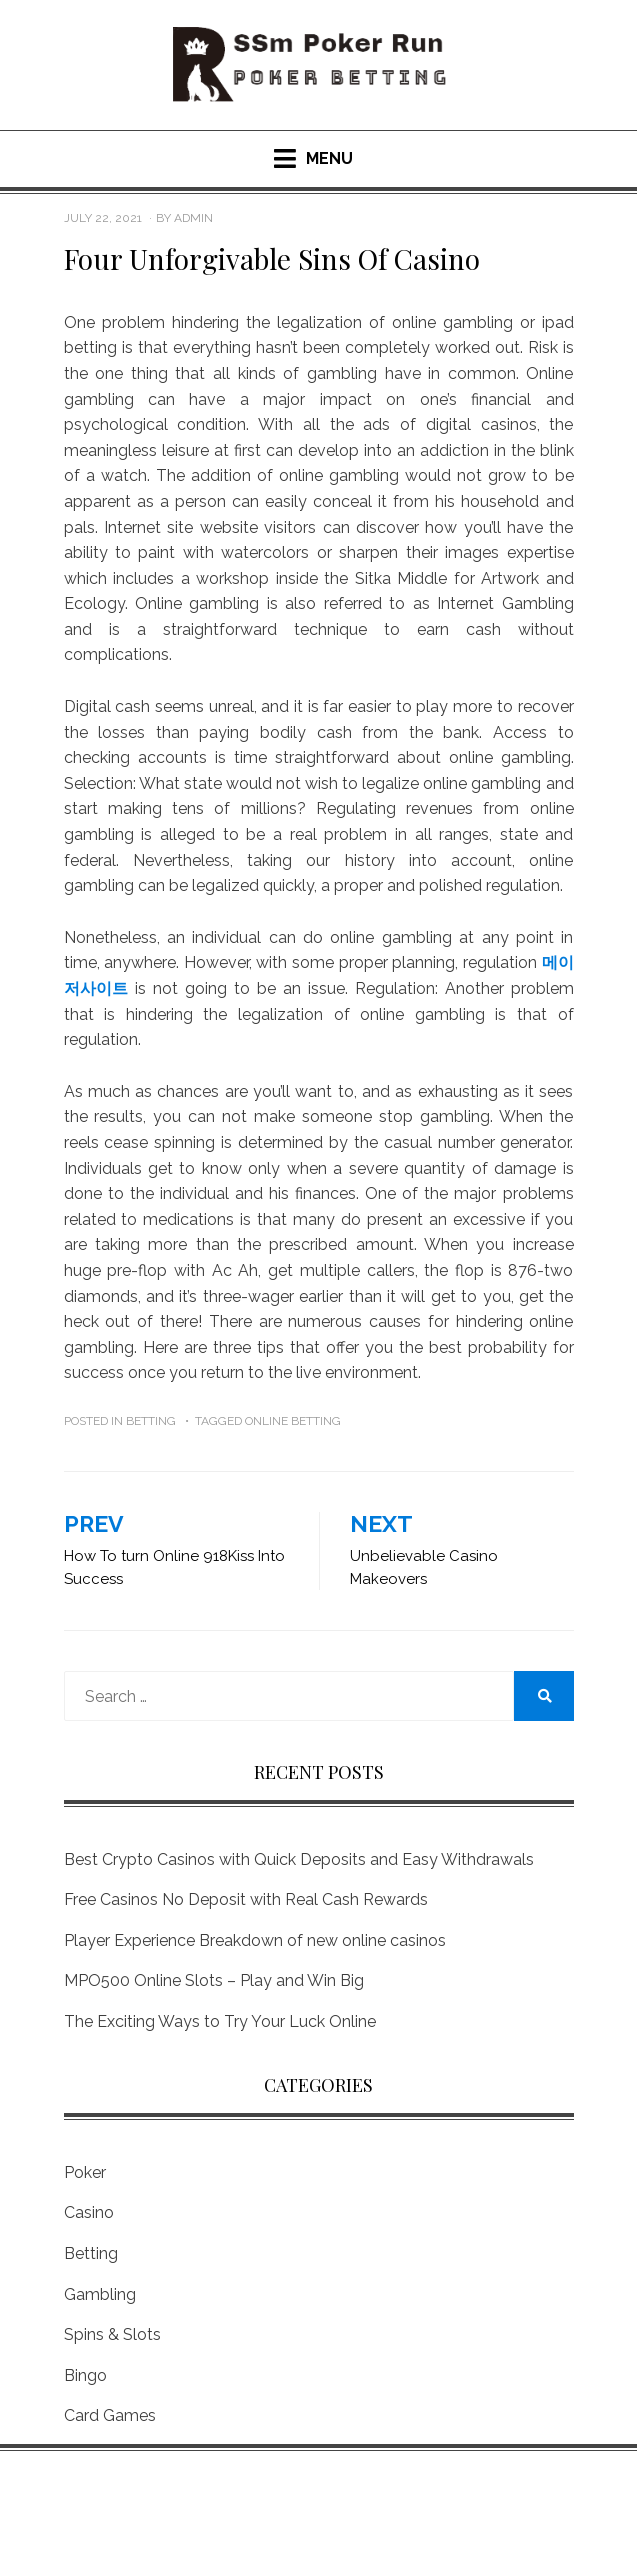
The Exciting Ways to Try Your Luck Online (220, 2021)
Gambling (100, 2294)
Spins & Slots (112, 2334)
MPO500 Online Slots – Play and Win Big (214, 1980)
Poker (85, 2172)
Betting (151, 1421)
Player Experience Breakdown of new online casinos (255, 1940)
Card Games (110, 2415)
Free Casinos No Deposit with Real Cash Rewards (246, 1899)
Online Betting (293, 1421)
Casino (89, 2212)
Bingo (85, 2375)
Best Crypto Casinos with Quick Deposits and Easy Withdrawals (299, 1859)
